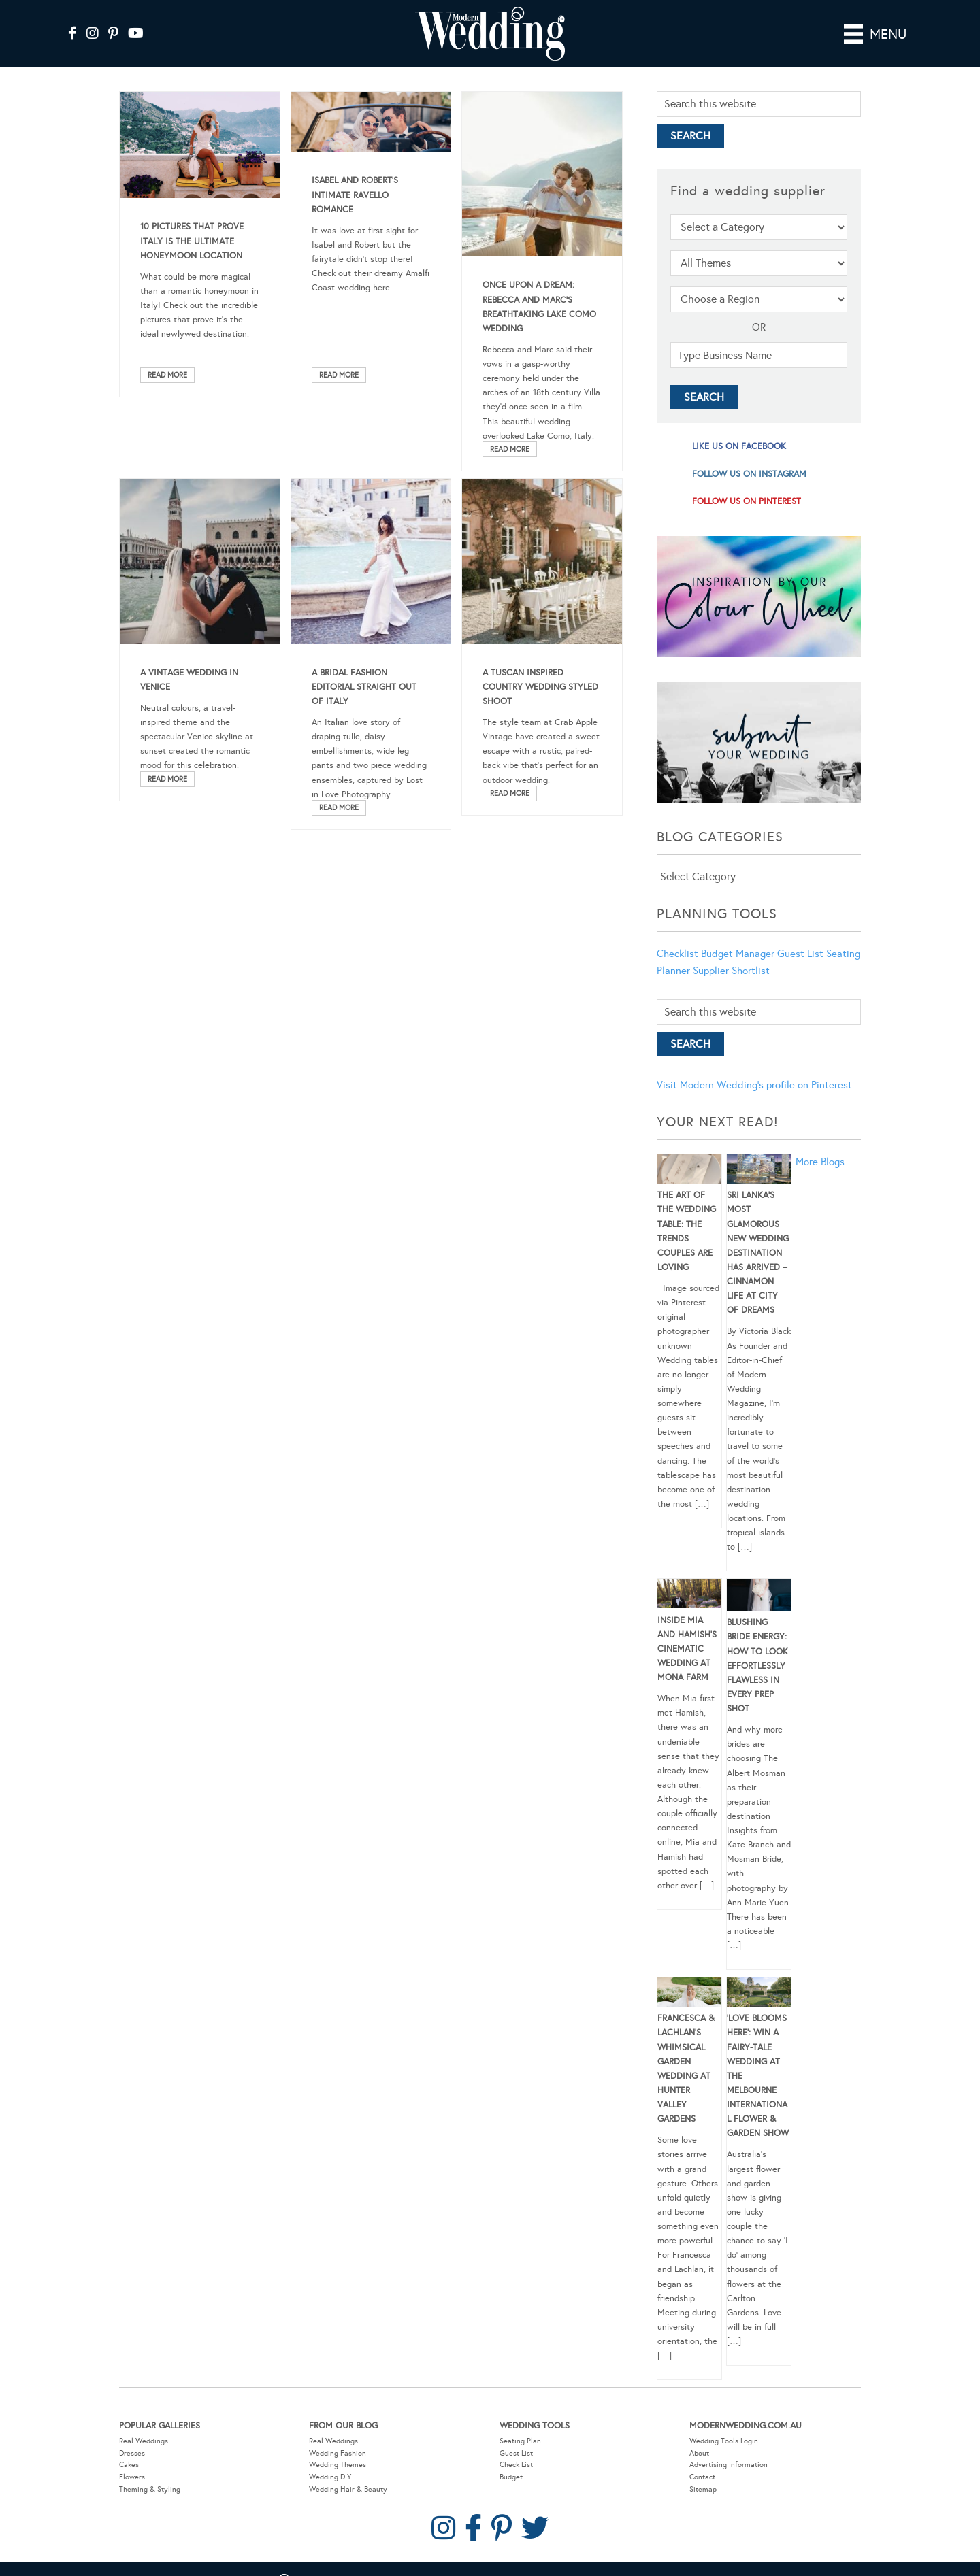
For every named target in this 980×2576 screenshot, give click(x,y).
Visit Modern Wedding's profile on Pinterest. (755, 1085)
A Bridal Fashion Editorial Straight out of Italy (364, 687)
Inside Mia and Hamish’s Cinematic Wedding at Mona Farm (687, 1649)
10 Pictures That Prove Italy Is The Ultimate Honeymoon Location (192, 241)
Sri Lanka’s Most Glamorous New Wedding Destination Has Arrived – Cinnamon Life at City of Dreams (758, 1253)
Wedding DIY (330, 2477)
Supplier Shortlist (731, 971)
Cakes (129, 2464)
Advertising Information (728, 2464)
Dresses (132, 2453)
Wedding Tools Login (723, 2441)
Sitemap (703, 2489)
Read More (167, 375)
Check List (516, 2464)
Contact (702, 2477)
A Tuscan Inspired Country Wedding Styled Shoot (540, 687)
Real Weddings (143, 2441)
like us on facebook (739, 446)
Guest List (800, 954)
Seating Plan (520, 2441)
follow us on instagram (749, 474)
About (699, 2453)
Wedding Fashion (337, 2453)
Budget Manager (737, 954)
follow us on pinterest (746, 501)
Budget (511, 2477)
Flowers (132, 2477)
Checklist (677, 954)
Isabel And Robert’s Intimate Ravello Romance (355, 194)
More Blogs (820, 1162)
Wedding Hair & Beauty (348, 2489)
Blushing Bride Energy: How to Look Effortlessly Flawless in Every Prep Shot (757, 1665)
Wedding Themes (337, 2464)
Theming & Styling (149, 2489)
